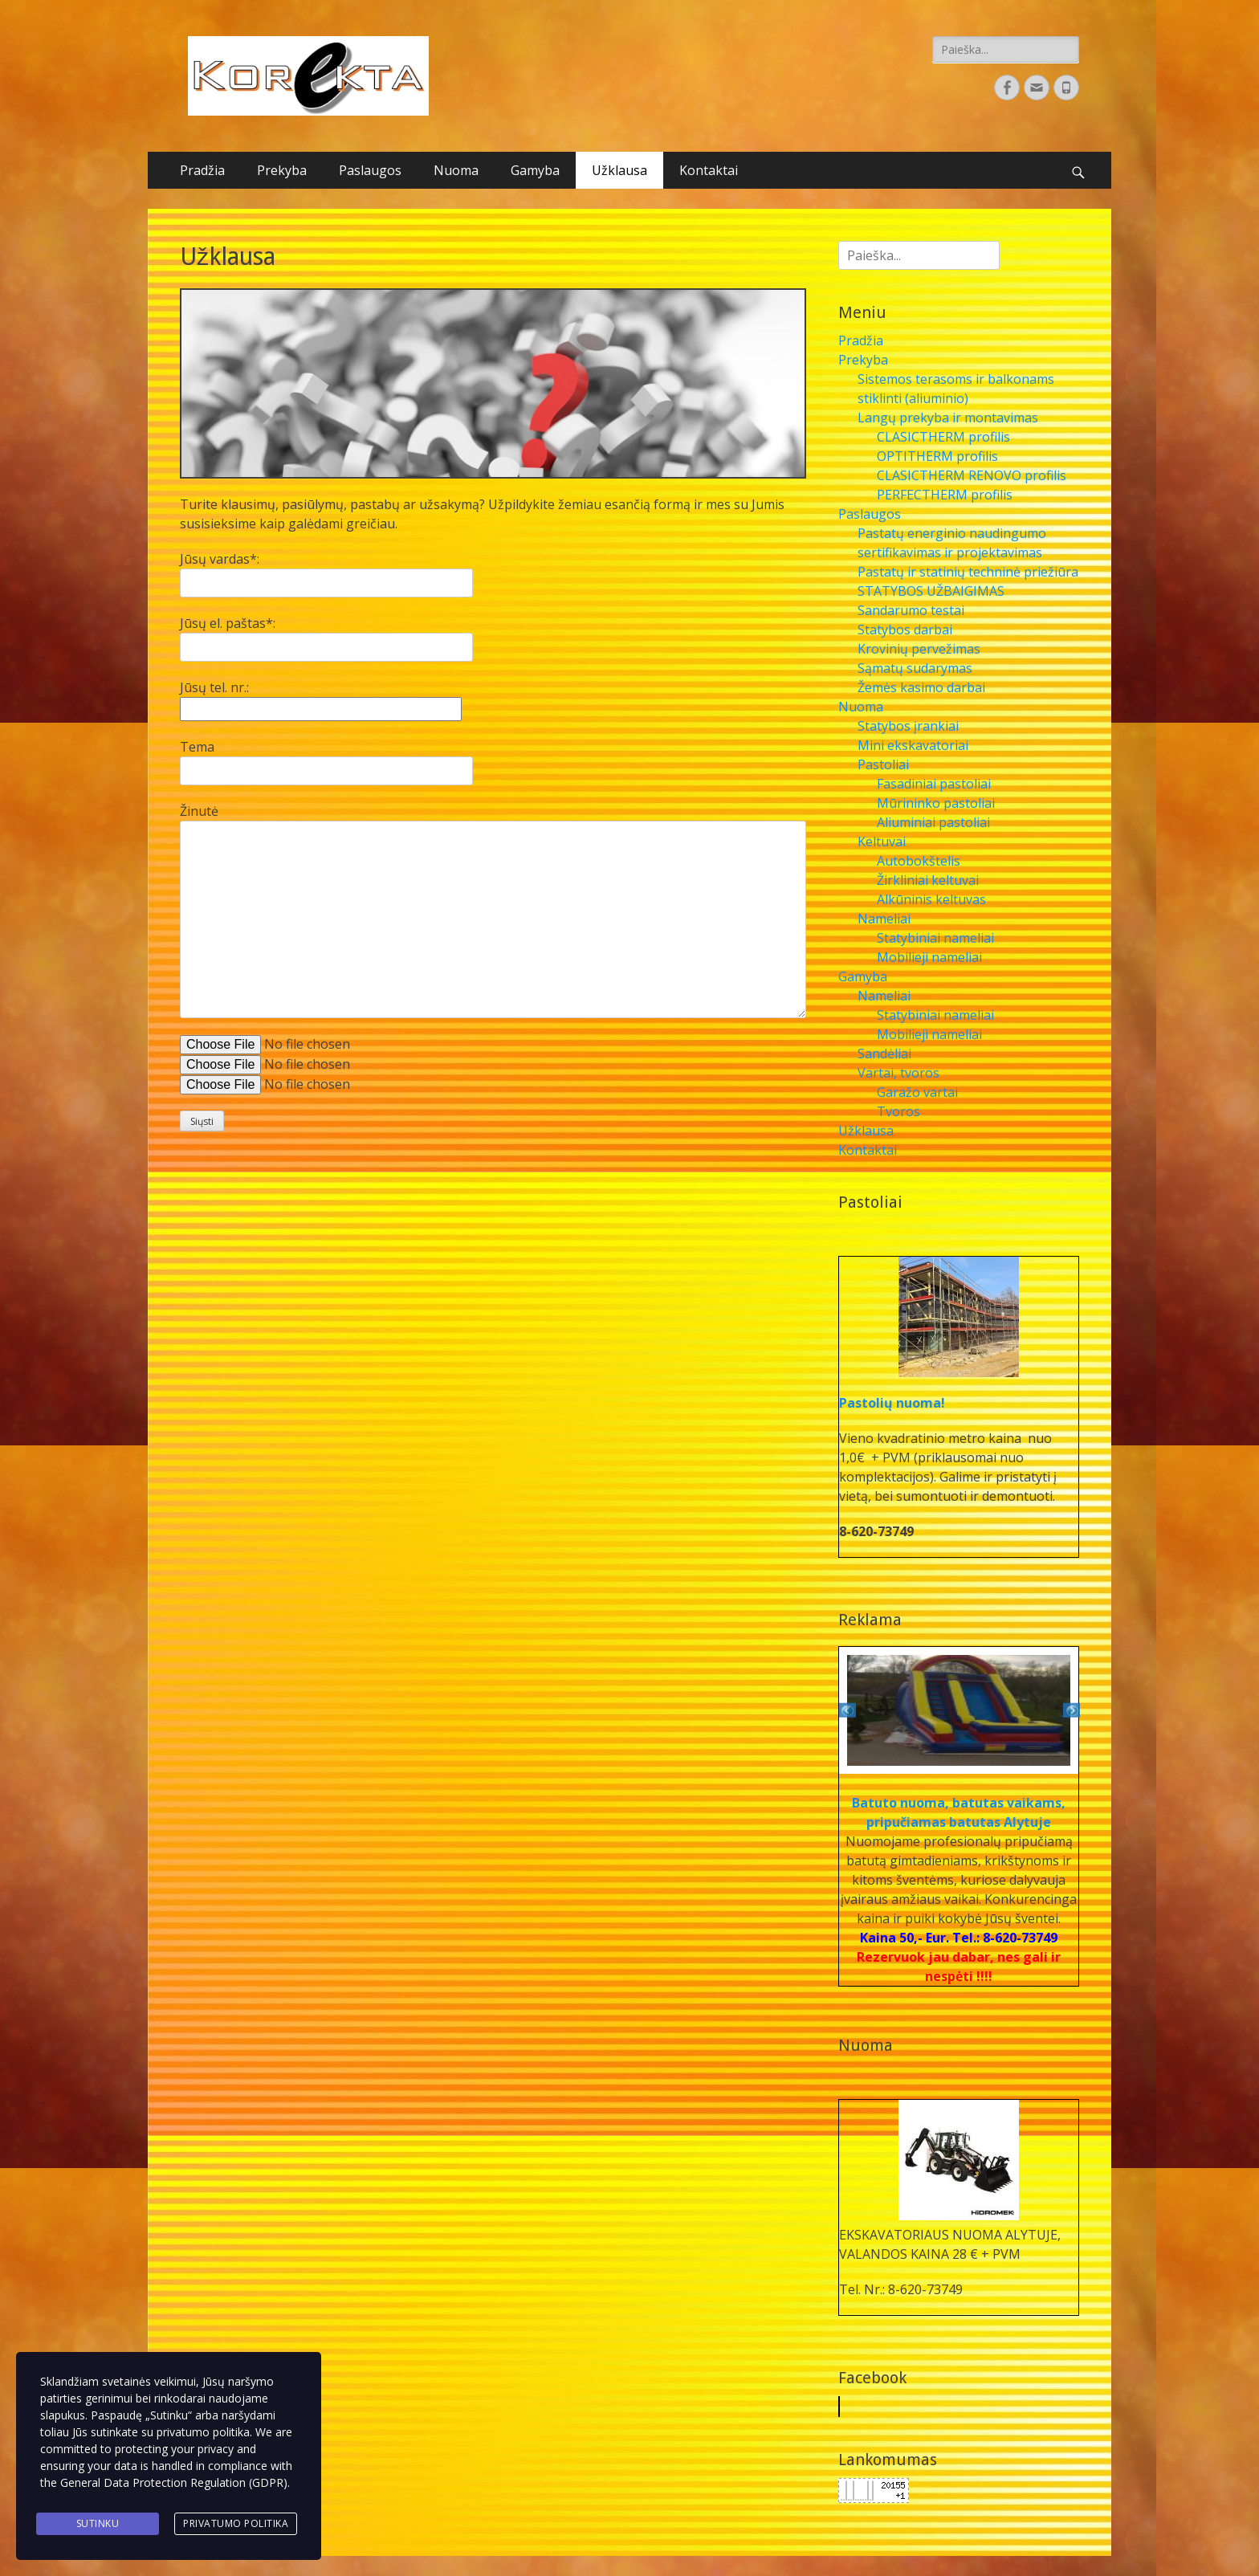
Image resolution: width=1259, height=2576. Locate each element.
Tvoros (898, 1111)
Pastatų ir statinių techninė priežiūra (968, 572)
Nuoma (456, 170)
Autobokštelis (918, 861)
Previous (847, 1710)
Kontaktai (708, 170)
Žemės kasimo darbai (921, 687)
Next (1069, 1710)
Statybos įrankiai (908, 726)
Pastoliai (883, 764)
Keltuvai (882, 841)
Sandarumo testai (911, 610)
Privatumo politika (235, 2524)
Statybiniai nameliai (935, 938)
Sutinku (98, 2524)
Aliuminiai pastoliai (933, 822)
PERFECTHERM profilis (944, 494)
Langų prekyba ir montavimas (948, 417)
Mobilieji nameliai (929, 957)
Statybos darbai (905, 629)
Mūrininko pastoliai (936, 803)
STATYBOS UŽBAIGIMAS (931, 591)
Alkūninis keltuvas (931, 899)
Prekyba (282, 170)
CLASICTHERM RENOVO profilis (971, 475)
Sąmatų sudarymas (915, 668)
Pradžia (202, 170)
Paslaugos (370, 170)
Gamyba (535, 170)
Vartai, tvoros (898, 1073)
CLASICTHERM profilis (943, 437)
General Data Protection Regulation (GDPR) (173, 2484)
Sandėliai (884, 1053)
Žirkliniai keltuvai (928, 880)
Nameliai (884, 918)
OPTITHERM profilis (937, 456)
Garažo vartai (917, 1092)
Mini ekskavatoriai (913, 745)
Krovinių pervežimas (919, 649)
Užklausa (619, 170)
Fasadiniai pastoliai (934, 784)
